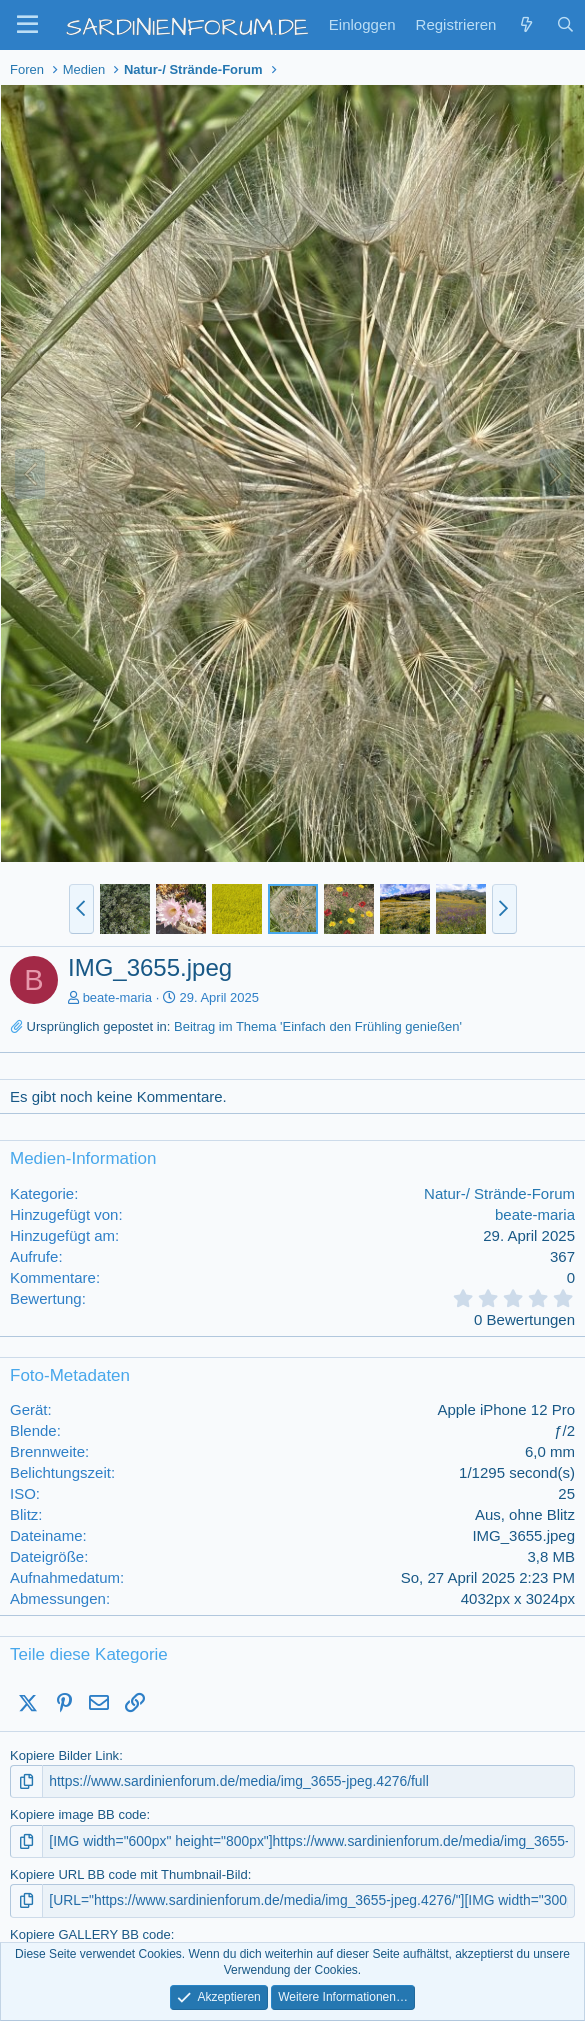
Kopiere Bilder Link (64, 1755)
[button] (27, 25)
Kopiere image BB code (78, 1813)
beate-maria (117, 997)
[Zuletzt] (525, 24)
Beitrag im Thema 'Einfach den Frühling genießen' (318, 1026)
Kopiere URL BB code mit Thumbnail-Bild (129, 1872)
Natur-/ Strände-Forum (499, 1193)
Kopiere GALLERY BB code (90, 1930)
